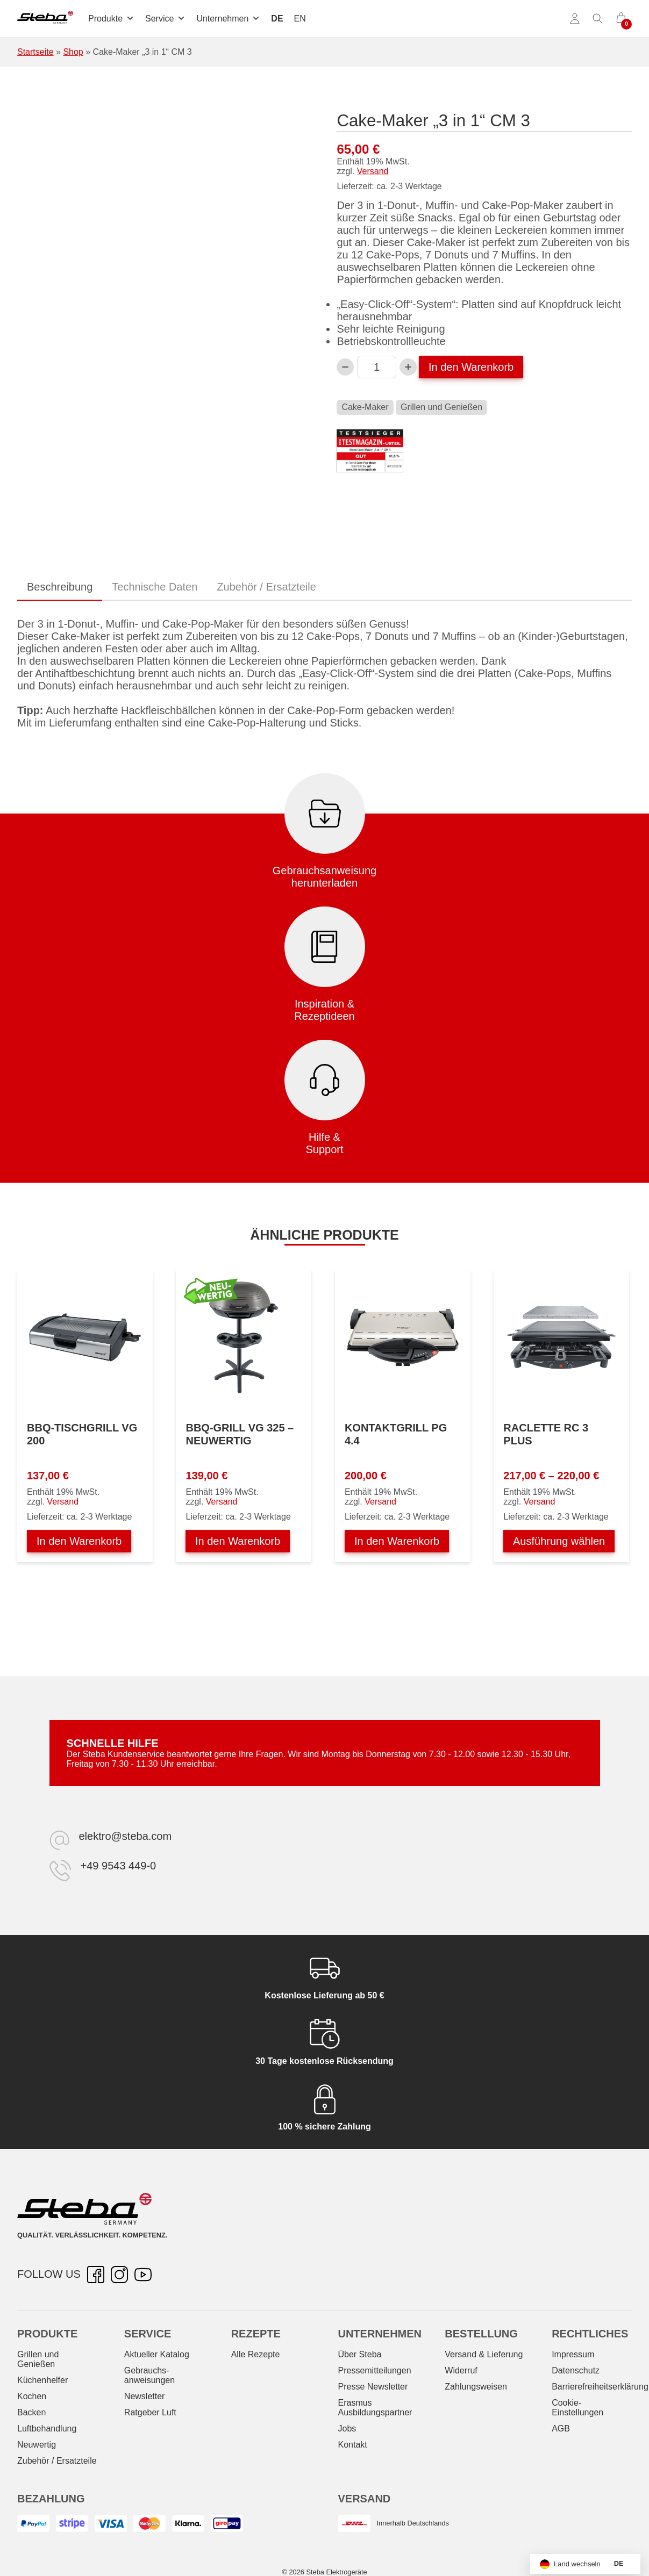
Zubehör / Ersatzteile (57, 2460)
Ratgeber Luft (150, 2412)
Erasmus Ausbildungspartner (375, 2407)
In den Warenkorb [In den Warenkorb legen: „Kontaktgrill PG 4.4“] (396, 1541)
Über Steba (359, 2354)
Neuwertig (36, 2444)
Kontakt (352, 2444)
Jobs (347, 2428)
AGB (561, 2428)
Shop (73, 51)
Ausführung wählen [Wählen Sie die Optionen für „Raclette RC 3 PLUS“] (559, 1541)
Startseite (35, 51)
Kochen (31, 2396)
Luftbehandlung (46, 2428)
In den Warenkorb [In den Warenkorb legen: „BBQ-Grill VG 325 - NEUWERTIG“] (237, 1541)
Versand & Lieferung (484, 2354)
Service (165, 18)
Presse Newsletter (373, 2386)
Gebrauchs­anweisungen (149, 2375)
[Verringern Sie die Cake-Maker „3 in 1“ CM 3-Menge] (345, 367)
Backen (31, 2412)
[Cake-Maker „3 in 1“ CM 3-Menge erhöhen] (408, 367)
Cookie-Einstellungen (577, 2407)
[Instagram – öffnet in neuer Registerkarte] (119, 2274)
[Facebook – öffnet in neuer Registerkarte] (95, 2274)
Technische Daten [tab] (154, 587)
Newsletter (144, 2396)
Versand (373, 171)
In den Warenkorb (471, 367)
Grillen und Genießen (441, 407)
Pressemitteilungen (374, 2370)
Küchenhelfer (42, 2380)
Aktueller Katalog (156, 2354)
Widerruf (461, 2370)
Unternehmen (228, 18)
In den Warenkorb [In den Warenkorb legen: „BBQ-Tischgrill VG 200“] (79, 1541)
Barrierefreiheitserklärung (600, 2386)
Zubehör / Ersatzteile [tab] (266, 587)
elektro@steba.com (125, 1836)
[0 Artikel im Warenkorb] (621, 19)
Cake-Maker (364, 407)
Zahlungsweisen (476, 2386)
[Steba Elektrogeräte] (45, 19)
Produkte (111, 18)
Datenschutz (576, 2370)
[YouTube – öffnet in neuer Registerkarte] (143, 2274)
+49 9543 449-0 (118, 1866)
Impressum (573, 2354)
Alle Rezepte (255, 2354)
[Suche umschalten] (598, 19)
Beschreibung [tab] (59, 587)
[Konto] (575, 19)
